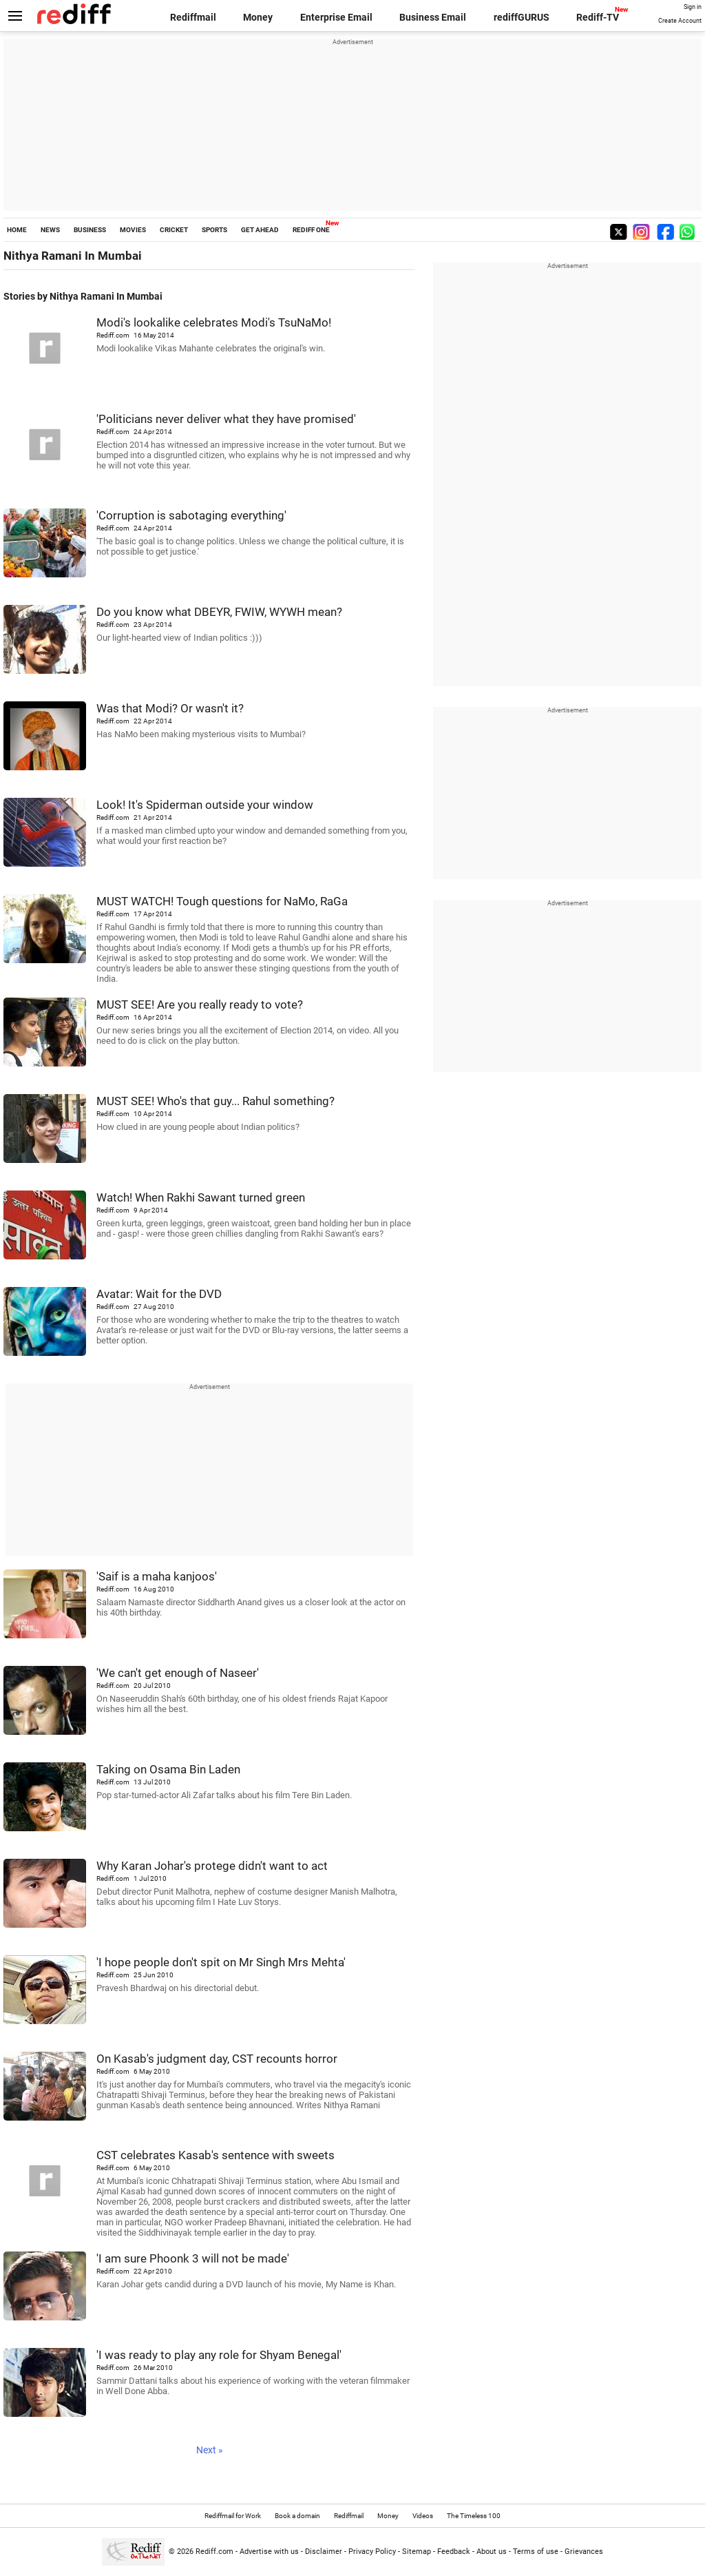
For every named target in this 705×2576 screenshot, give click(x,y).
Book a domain (297, 2515)
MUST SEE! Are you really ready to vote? (199, 1004)
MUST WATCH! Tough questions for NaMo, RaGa (222, 901)
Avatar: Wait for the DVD (159, 1294)
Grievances (584, 2551)
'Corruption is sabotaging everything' (191, 515)
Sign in (693, 6)
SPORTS (214, 229)
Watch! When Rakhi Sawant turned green (200, 1197)
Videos (422, 2515)
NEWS (50, 229)
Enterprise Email (336, 17)
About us (491, 2551)
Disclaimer (323, 2551)
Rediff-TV (597, 17)
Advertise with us (269, 2551)
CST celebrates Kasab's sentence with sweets (215, 2155)
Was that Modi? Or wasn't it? (170, 708)
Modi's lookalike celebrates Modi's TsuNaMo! (213, 322)
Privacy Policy (372, 2551)
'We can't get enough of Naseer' (177, 1673)
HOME (17, 229)
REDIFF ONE (311, 229)
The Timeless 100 (474, 2515)
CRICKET (174, 229)
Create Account (680, 20)
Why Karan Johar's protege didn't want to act (212, 1866)
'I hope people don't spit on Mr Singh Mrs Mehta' (221, 1962)
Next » (209, 2449)
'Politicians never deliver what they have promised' (226, 419)
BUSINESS (90, 229)
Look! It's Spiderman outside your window (204, 805)
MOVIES (133, 229)
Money (258, 17)
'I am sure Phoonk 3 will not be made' (192, 2258)
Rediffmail (193, 17)
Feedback (453, 2551)
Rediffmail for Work (232, 2515)
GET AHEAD (260, 229)
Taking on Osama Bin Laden (168, 1769)
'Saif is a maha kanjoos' (156, 1576)
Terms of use (535, 2551)
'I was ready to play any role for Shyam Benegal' (218, 2355)
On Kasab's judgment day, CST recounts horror (216, 2058)
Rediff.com (214, 2551)
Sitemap (416, 2551)
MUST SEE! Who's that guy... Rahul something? (215, 1101)
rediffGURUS (521, 17)
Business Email (432, 17)
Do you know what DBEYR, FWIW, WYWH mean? (219, 612)
